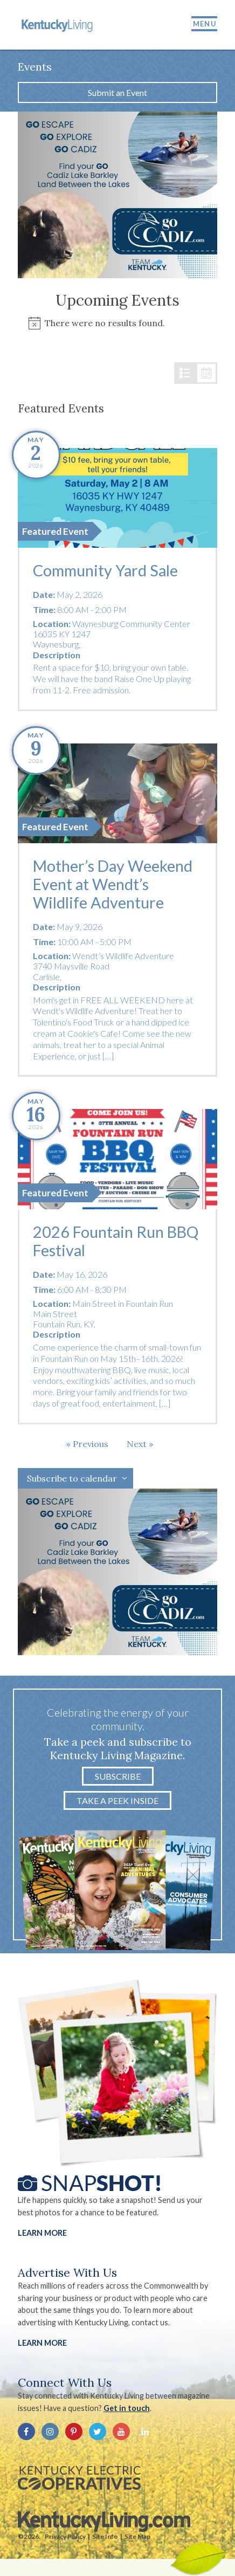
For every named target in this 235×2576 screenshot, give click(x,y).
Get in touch (126, 2408)
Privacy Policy (65, 2536)
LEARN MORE (42, 2342)
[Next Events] (140, 1444)
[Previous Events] (87, 1444)
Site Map (137, 2536)
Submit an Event (117, 92)
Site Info (105, 2536)
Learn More (42, 2232)
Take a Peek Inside (117, 1800)
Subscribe (118, 1776)
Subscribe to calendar (72, 1478)
